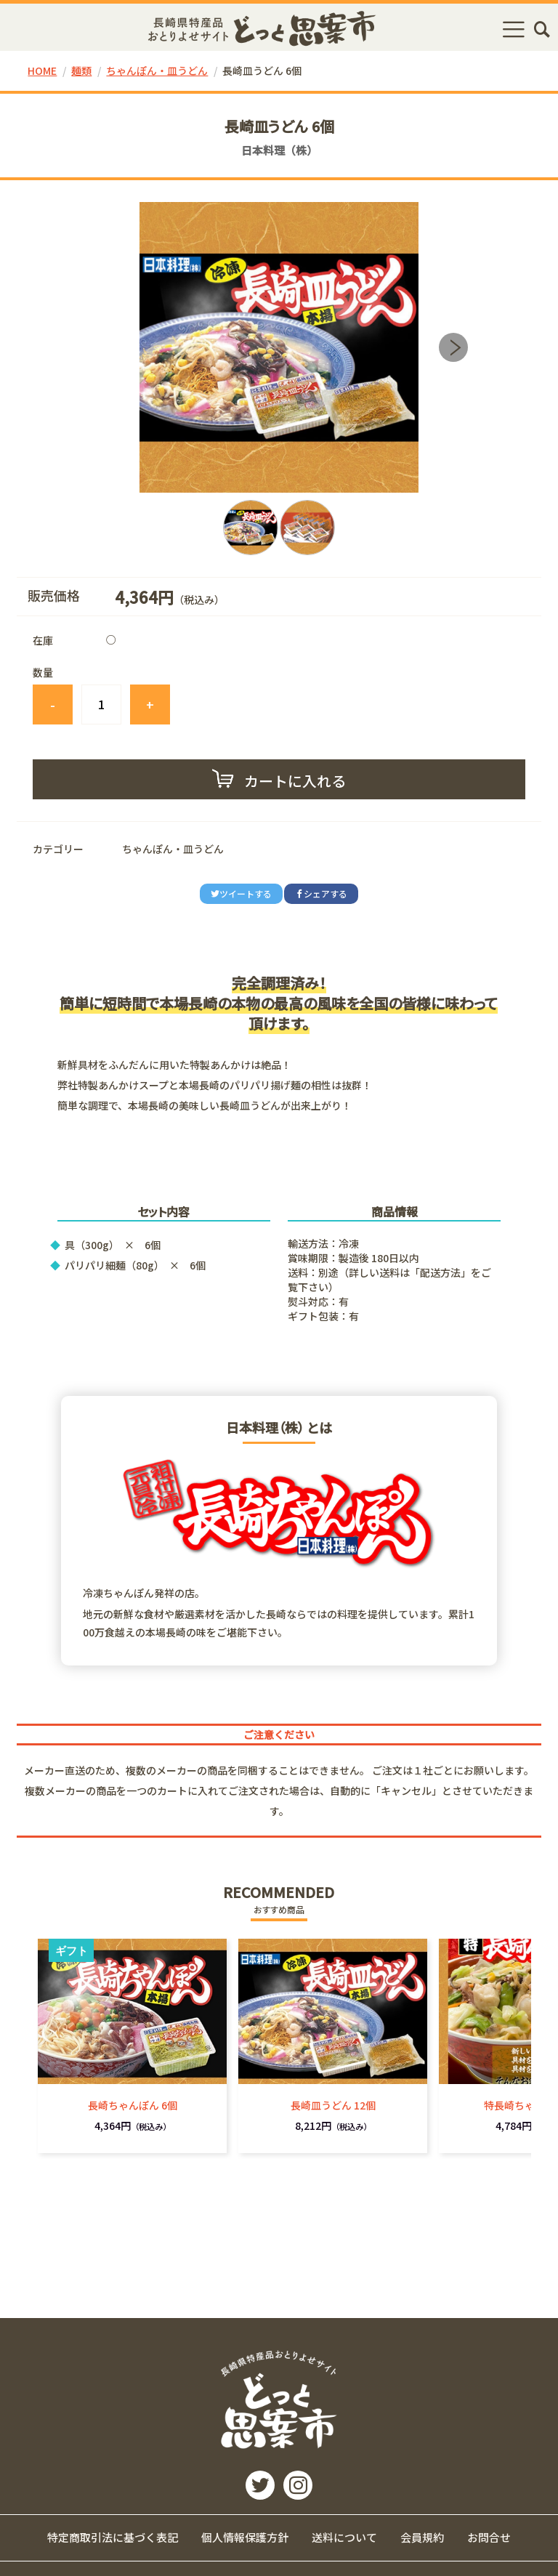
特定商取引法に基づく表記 (112, 2537)
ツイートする (241, 893)
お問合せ (489, 2537)
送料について (344, 2537)
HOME (42, 70)
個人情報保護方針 (244, 2537)
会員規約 (422, 2537)
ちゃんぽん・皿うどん (157, 70)
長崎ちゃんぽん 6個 (132, 2105)
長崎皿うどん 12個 (333, 2105)
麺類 (81, 70)
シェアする (321, 893)
